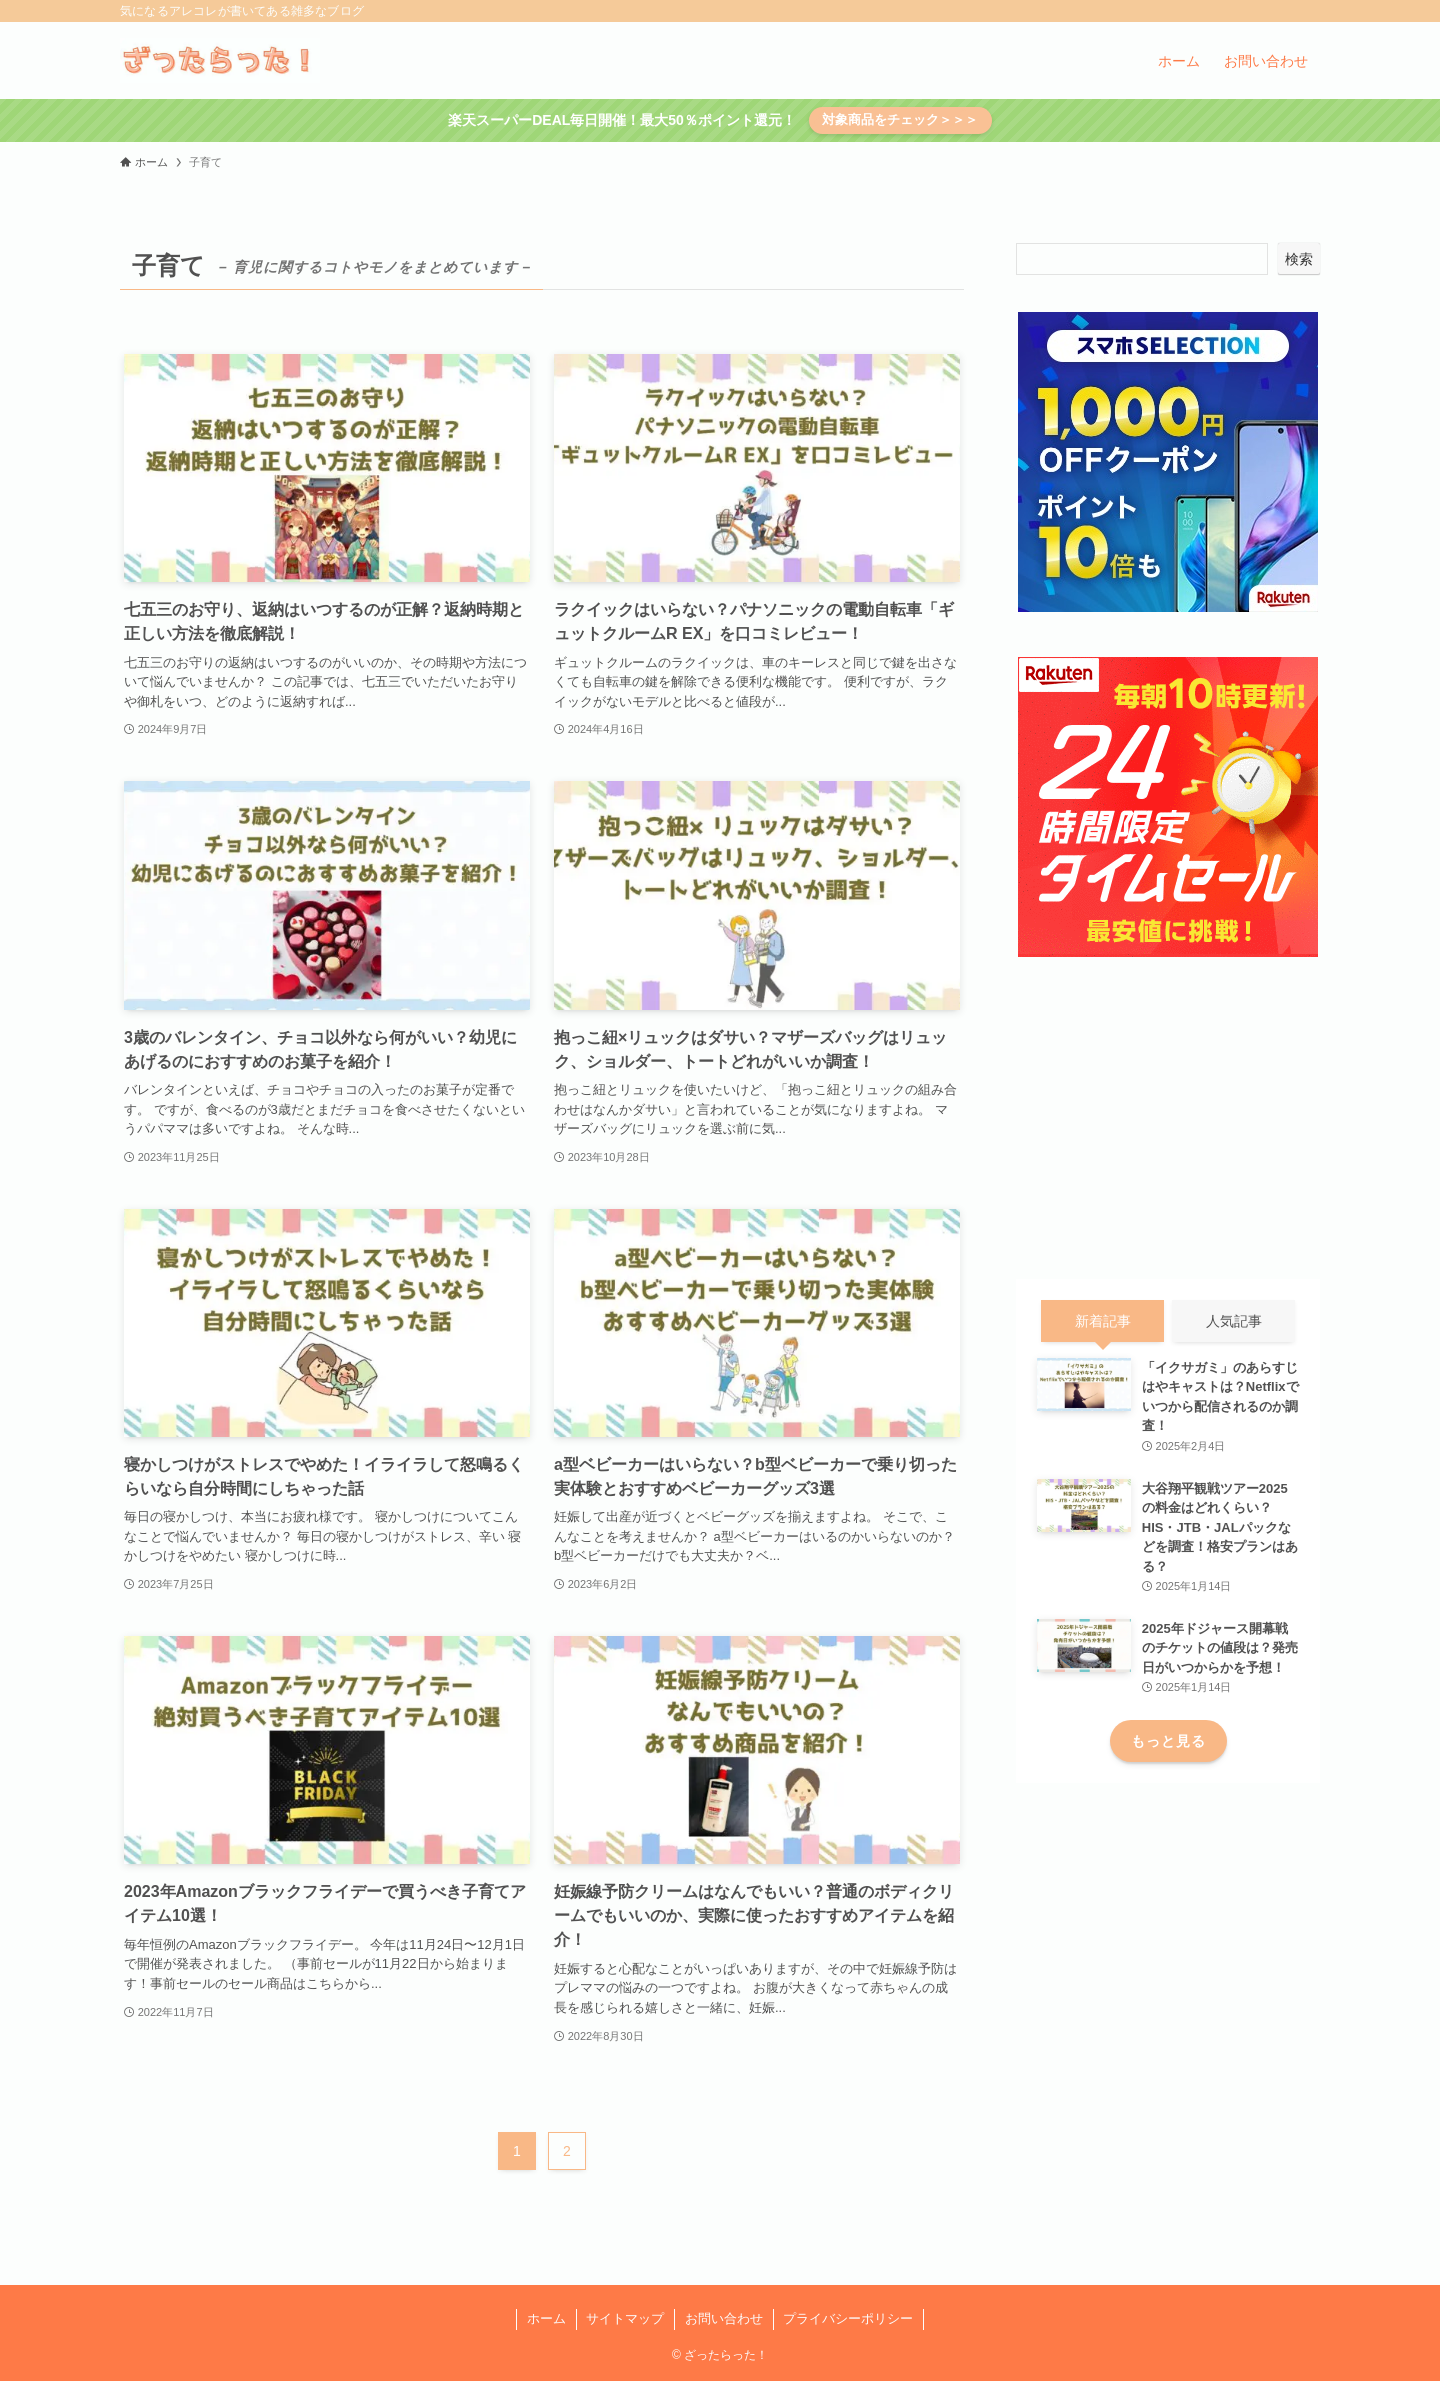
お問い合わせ (724, 2318)
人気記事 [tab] (1234, 1321)
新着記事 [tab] (1103, 1321)
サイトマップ (625, 2318)
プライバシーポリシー (848, 2318)
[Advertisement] (1168, 1119)
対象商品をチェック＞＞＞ (900, 119)
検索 (1299, 259)
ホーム (546, 2318)
